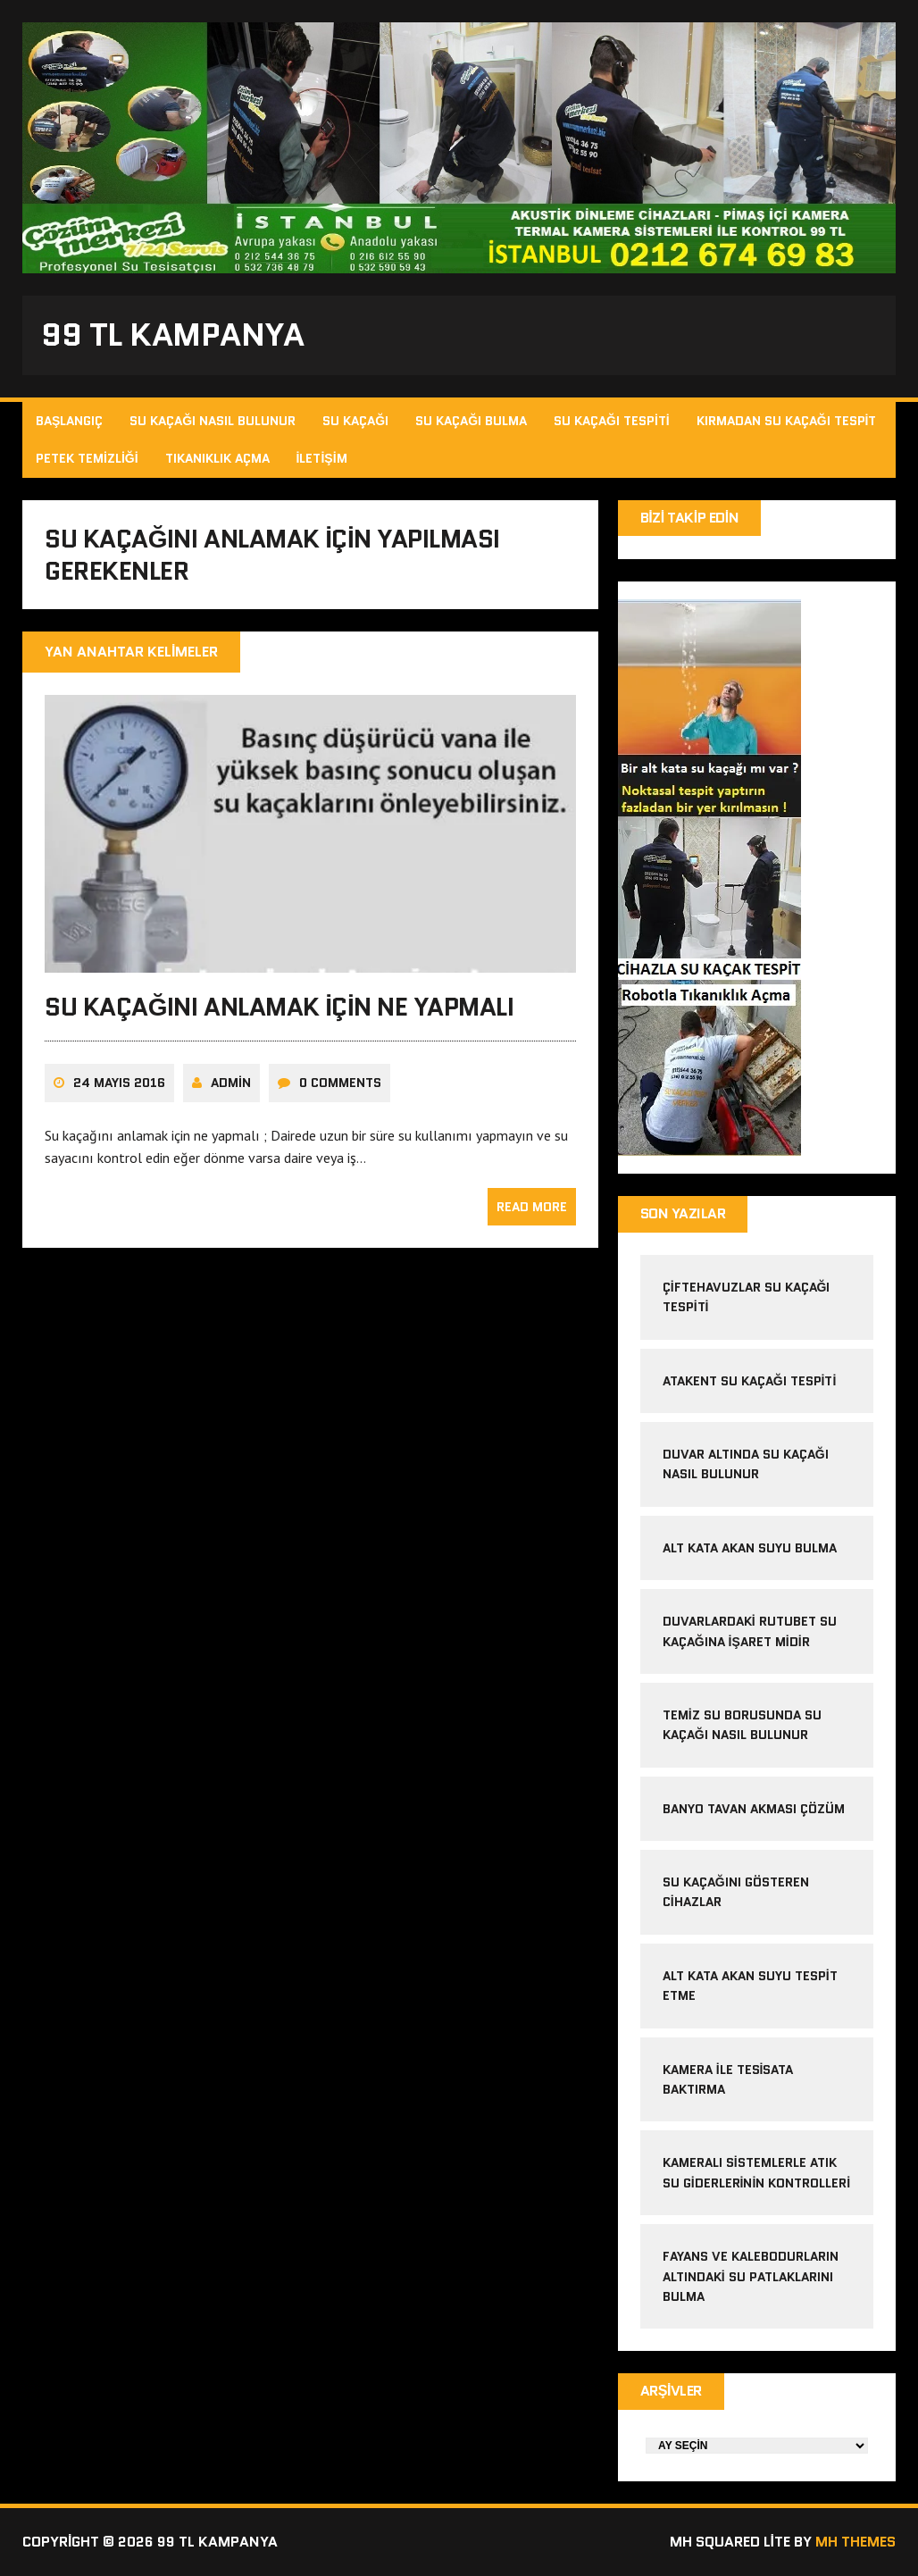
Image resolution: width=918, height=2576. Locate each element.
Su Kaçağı (355, 421)
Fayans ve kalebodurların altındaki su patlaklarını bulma (751, 2276)
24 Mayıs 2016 (119, 1082)
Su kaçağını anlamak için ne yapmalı (279, 1007)
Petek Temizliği (87, 458)
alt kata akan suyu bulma (751, 1548)
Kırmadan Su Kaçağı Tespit (787, 421)
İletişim (321, 458)
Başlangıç (69, 421)
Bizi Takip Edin (689, 517)
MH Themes (855, 2541)
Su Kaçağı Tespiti (612, 421)
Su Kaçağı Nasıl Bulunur (212, 421)
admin (231, 1082)
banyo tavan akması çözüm (754, 1809)
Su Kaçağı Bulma (471, 421)
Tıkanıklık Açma (217, 458)
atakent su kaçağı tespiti (750, 1381)
